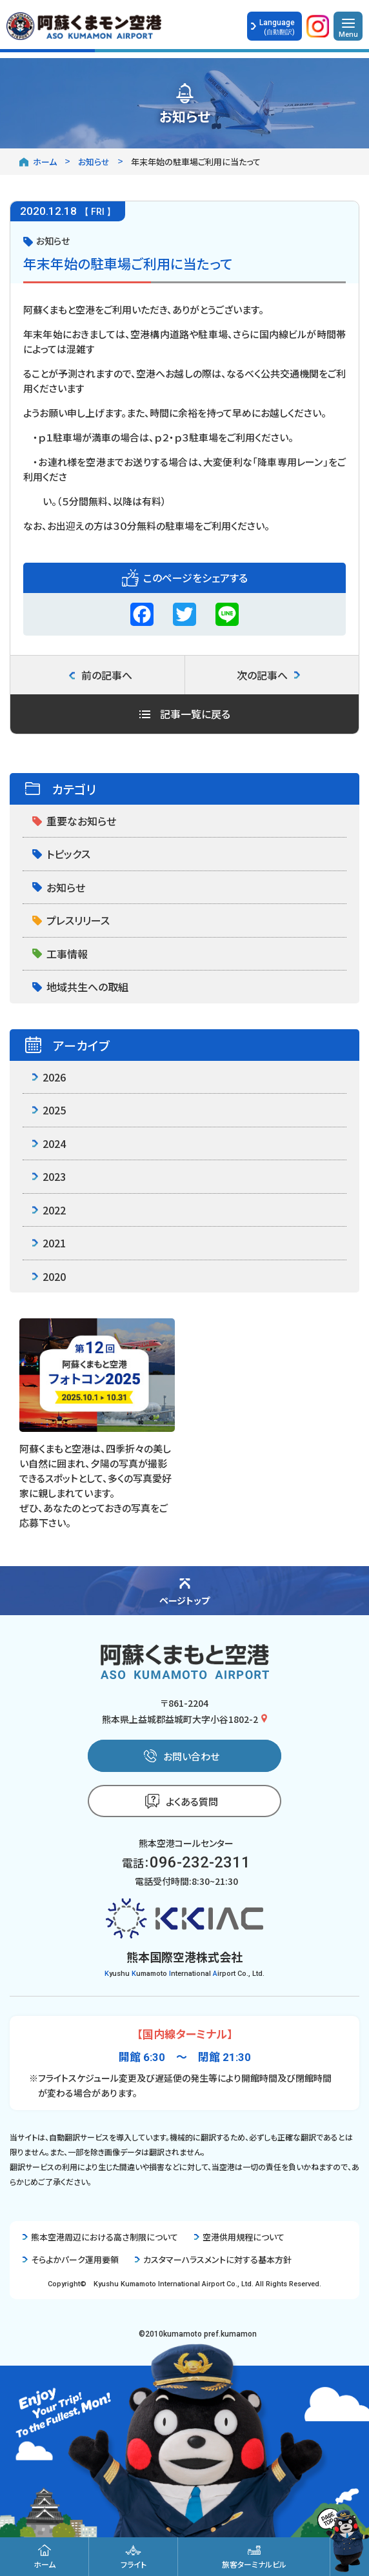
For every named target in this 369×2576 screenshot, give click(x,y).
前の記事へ (100, 675)
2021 (49, 1243)
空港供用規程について (239, 2237)
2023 (49, 1176)
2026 (49, 1077)
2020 (49, 1276)
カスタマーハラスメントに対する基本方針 (213, 2259)
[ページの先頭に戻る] (184, 1590)
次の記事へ (268, 675)
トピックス (61, 853)
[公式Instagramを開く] (317, 29)
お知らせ (58, 887)
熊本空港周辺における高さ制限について (100, 2237)
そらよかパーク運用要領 (71, 2259)
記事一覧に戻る (184, 713)
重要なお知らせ (74, 821)
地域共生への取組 (80, 986)
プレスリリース (71, 920)
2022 (49, 1210)
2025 (49, 1110)
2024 (49, 1143)
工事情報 (60, 953)
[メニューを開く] (348, 26)
